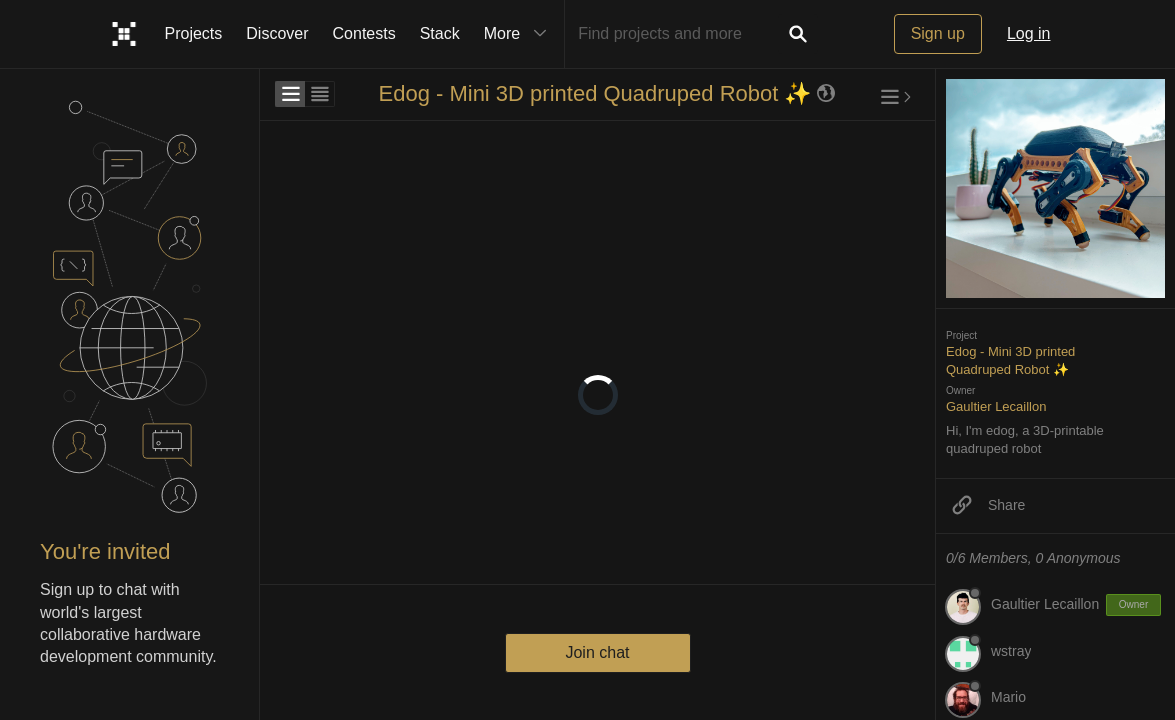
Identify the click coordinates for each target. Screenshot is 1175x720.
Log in (1029, 33)
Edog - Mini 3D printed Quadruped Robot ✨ (594, 93)
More (520, 34)
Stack (440, 33)
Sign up (938, 33)
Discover (277, 33)
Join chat (597, 652)
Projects (194, 33)
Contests (364, 33)
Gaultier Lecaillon (996, 406)
